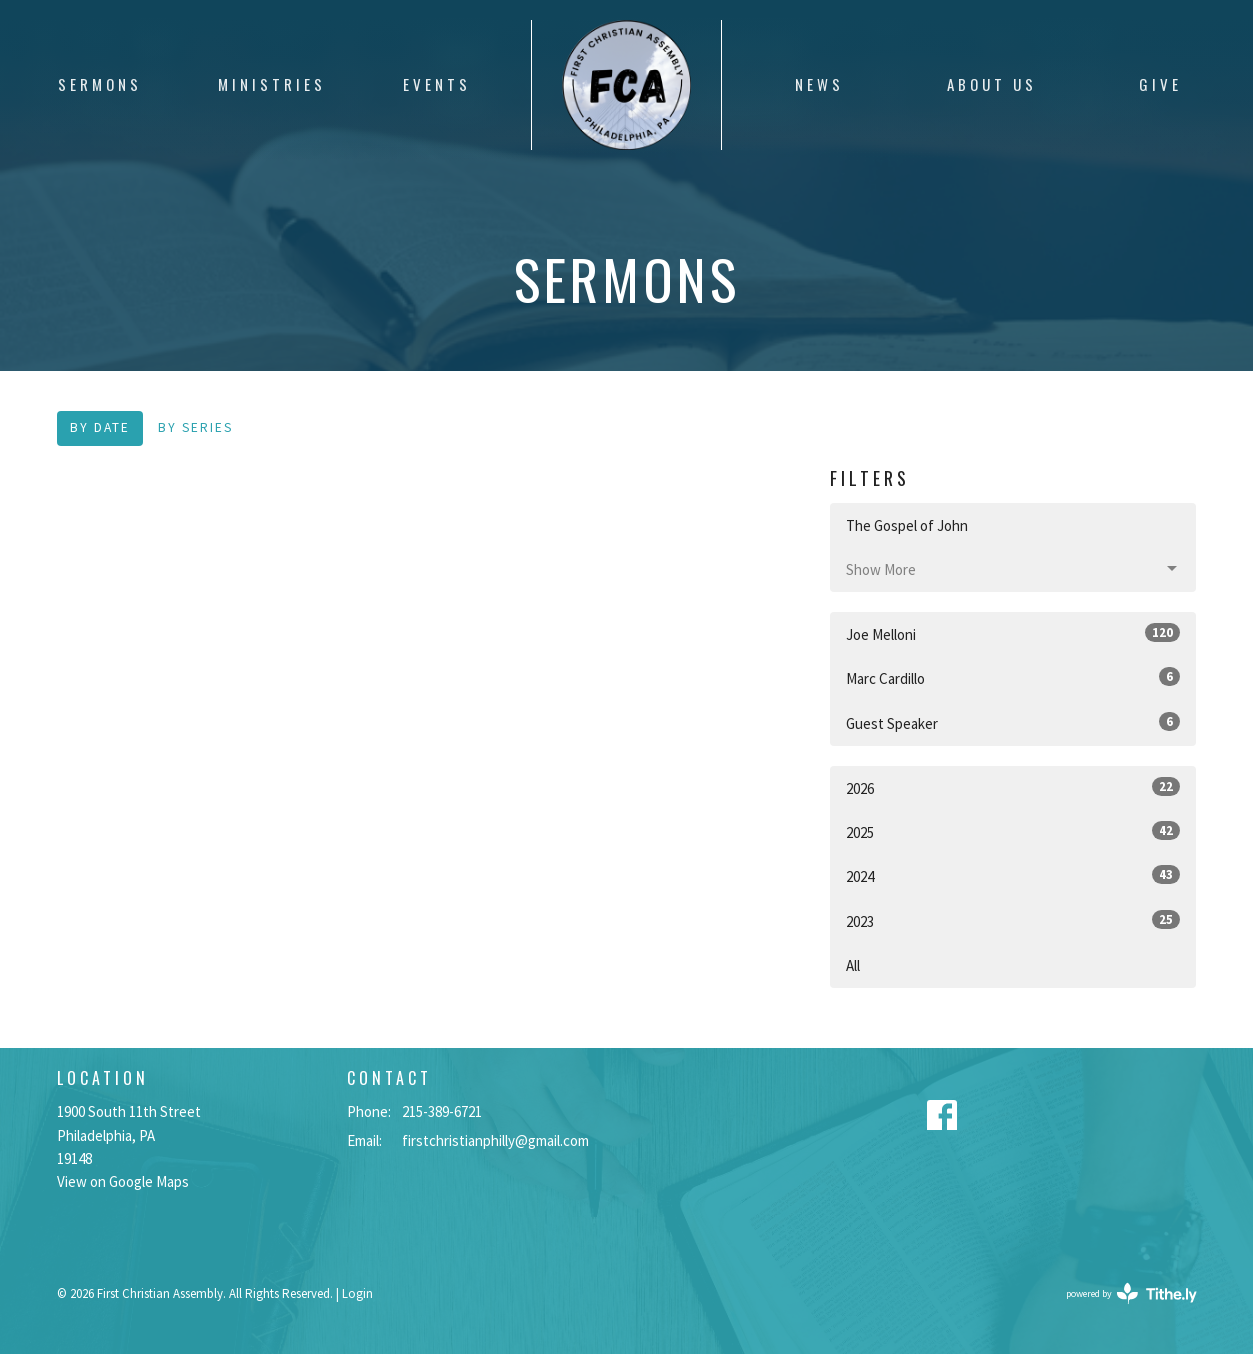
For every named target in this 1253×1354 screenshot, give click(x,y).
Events (437, 84)
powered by (1131, 1293)
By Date (100, 427)
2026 (1013, 787)
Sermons (100, 84)
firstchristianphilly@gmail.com (495, 1140)
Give (1160, 84)
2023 (1013, 920)
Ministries (272, 84)
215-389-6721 (442, 1111)
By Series (195, 427)
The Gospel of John (907, 525)
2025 (1013, 831)
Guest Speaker (1013, 722)
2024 (1013, 875)
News (819, 84)
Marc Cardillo (1013, 677)
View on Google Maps (123, 1181)
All (853, 965)
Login (357, 1293)
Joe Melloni (1013, 633)
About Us (992, 84)
